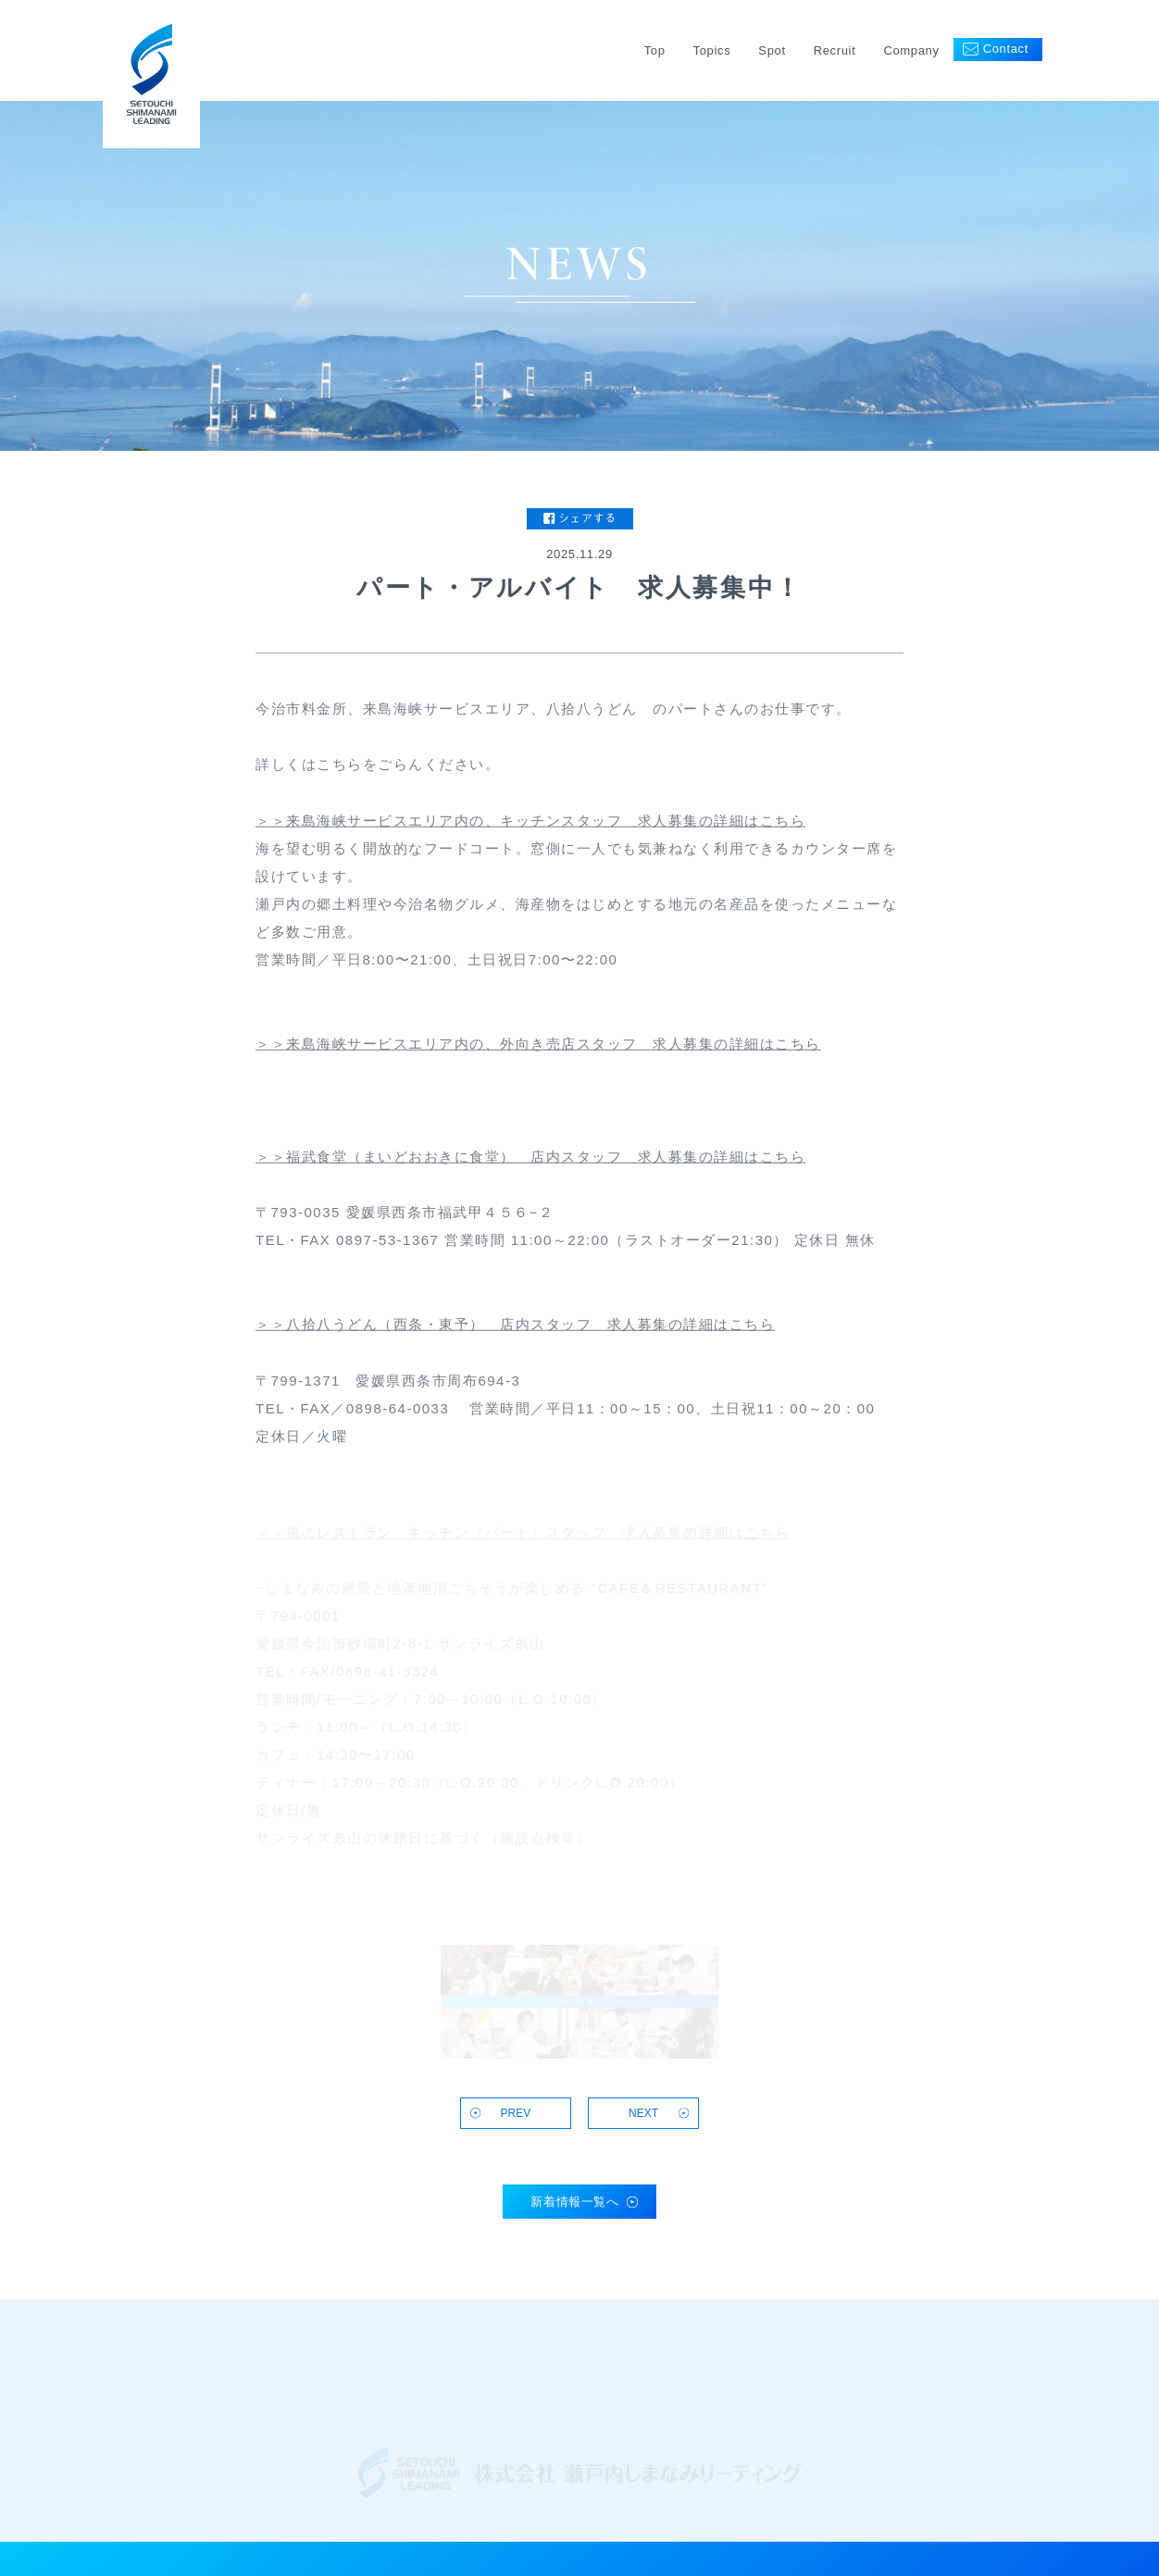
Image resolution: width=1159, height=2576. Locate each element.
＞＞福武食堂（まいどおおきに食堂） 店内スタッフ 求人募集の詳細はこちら (530, 1158)
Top (655, 50)
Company (911, 50)
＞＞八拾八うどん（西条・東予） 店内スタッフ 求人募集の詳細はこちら (515, 1327)
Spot (771, 50)
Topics (712, 50)
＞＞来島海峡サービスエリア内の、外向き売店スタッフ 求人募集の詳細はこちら (538, 1045)
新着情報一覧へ (574, 2202)
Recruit (835, 50)
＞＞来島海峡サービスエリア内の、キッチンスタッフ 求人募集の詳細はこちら (530, 822)
